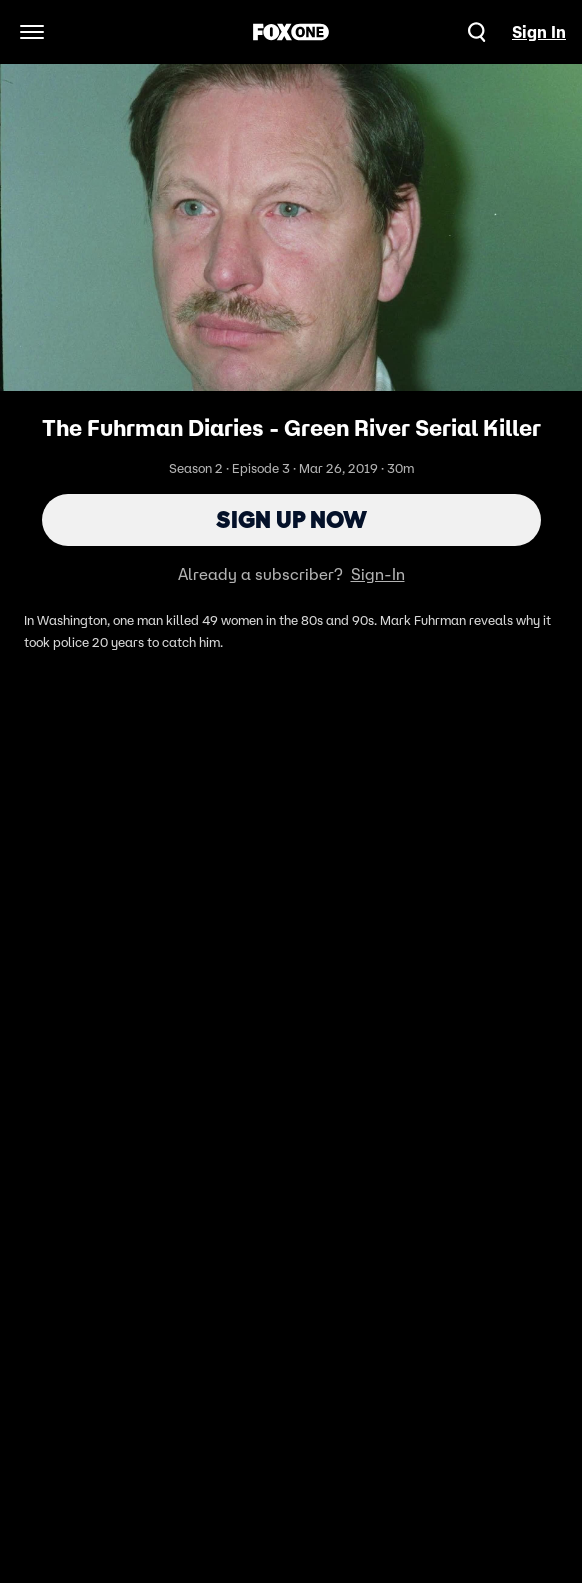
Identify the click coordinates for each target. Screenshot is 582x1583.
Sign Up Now (291, 519)
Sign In (539, 32)
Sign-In (378, 574)
